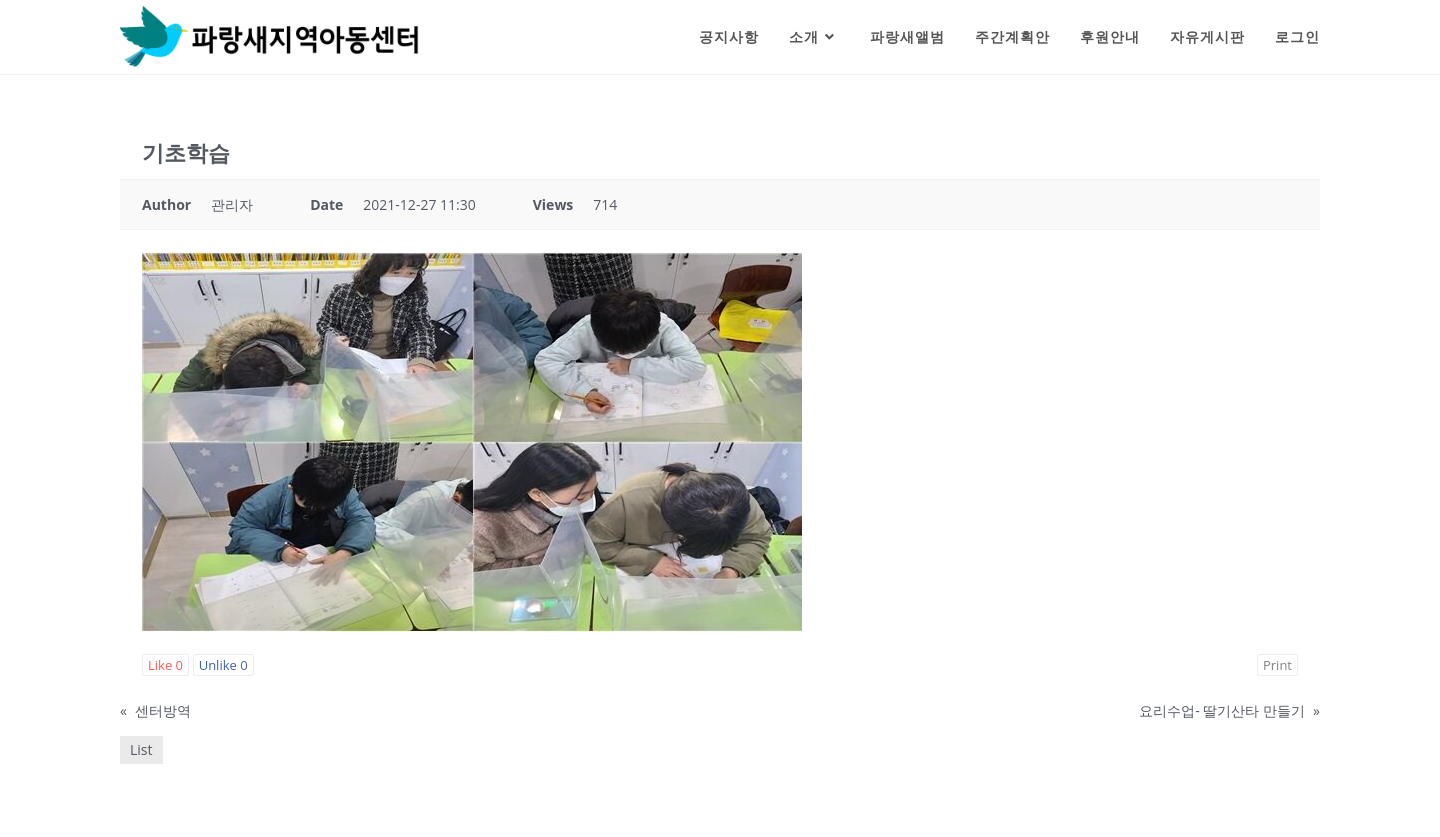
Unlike (223, 665)
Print (1277, 665)
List (141, 749)
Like (165, 665)
